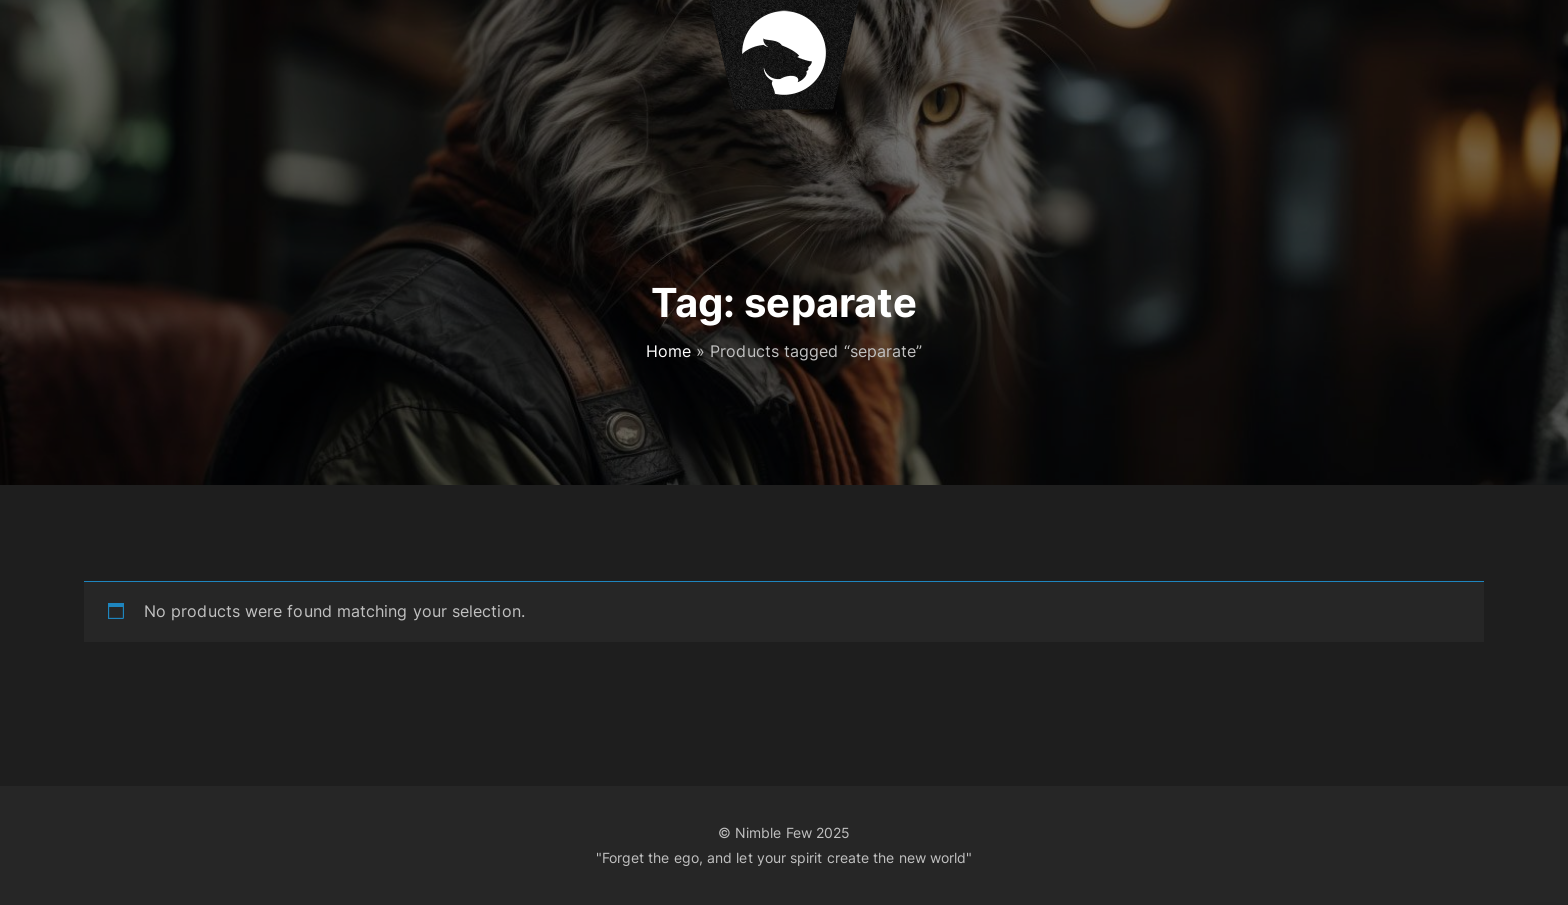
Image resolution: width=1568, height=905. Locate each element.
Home (668, 351)
